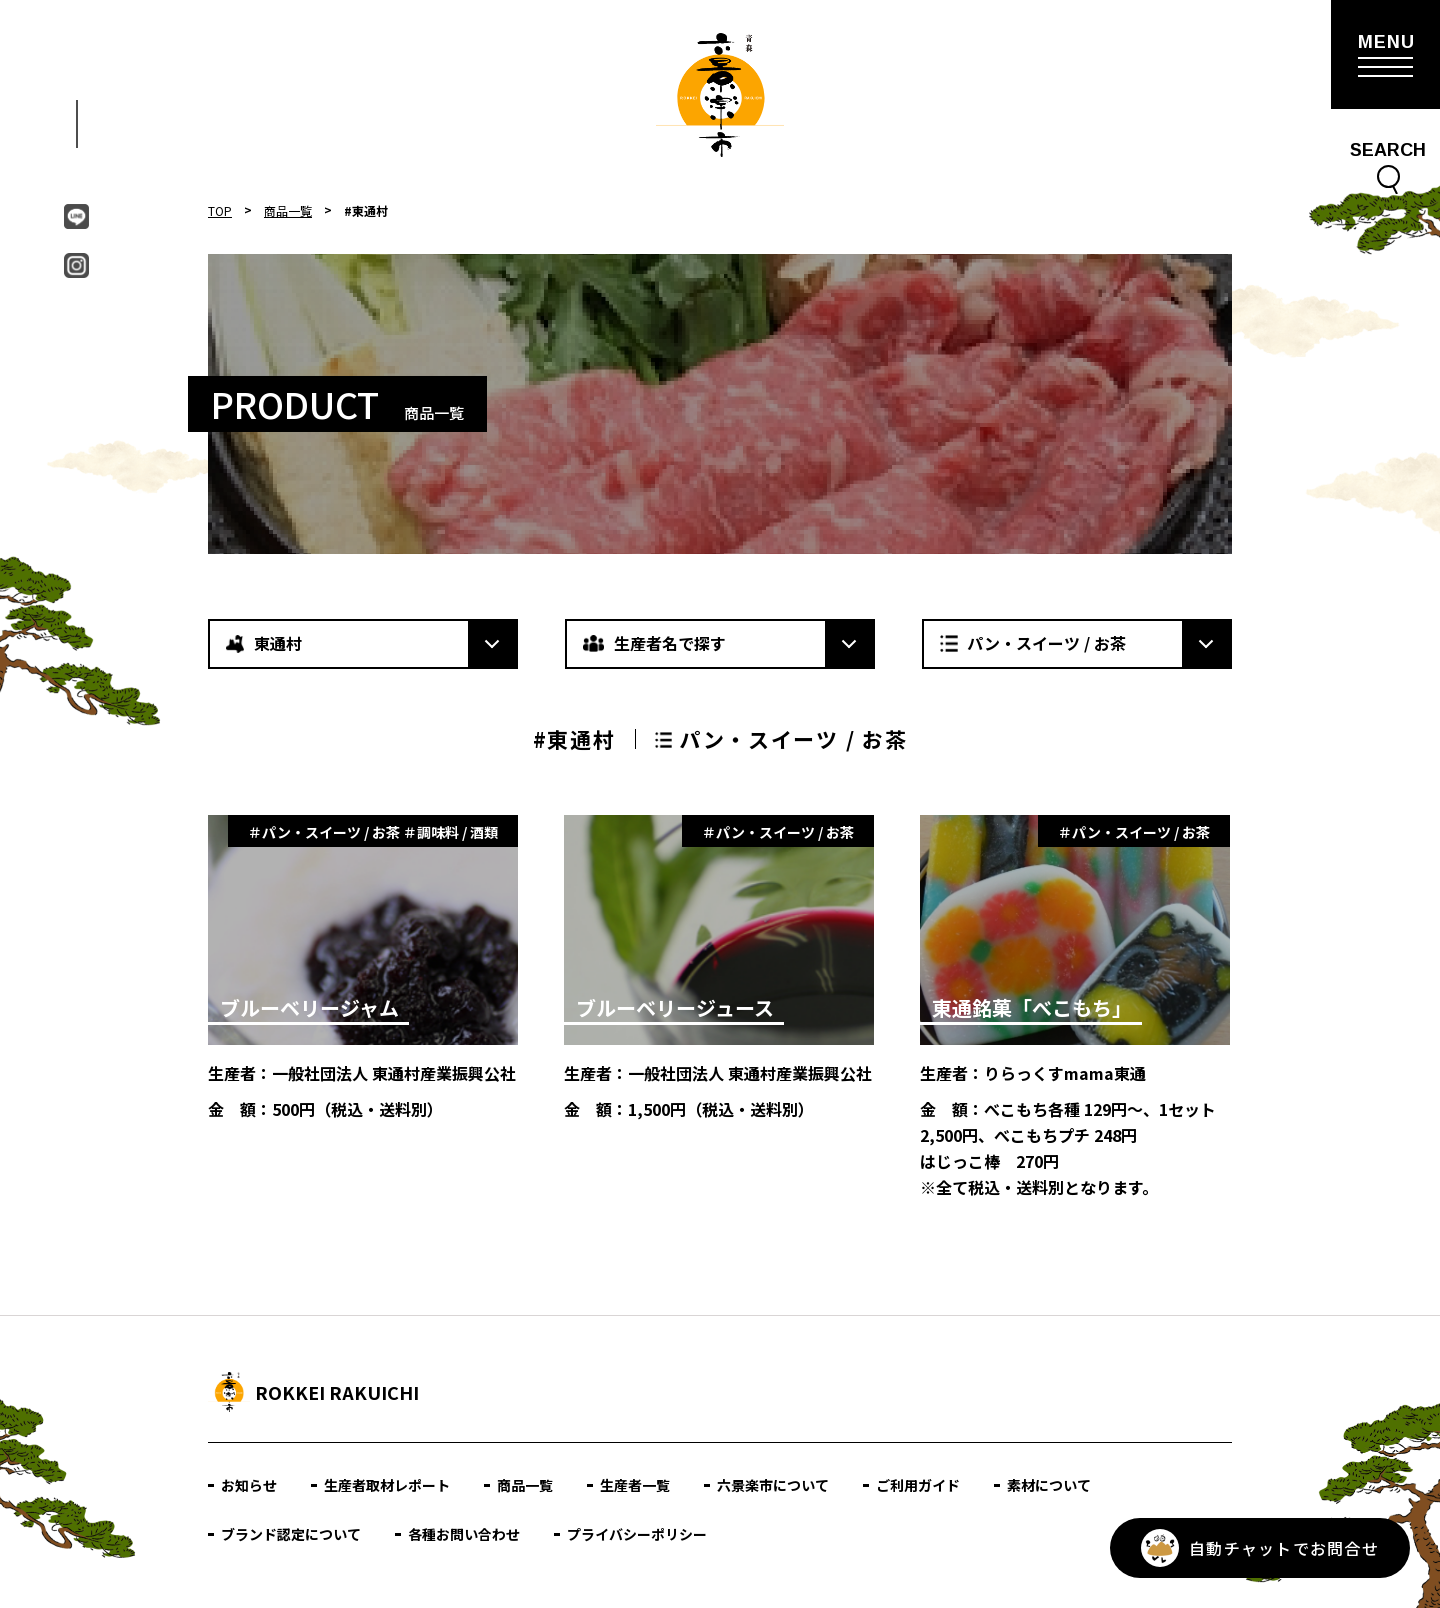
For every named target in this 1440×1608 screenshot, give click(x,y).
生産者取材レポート (387, 1485)
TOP (220, 210)
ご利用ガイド (918, 1485)
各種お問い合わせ (464, 1534)
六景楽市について (773, 1485)
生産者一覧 (635, 1485)
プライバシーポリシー (637, 1534)
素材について (1049, 1485)
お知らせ (249, 1485)
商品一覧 (288, 210)
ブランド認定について (291, 1534)
